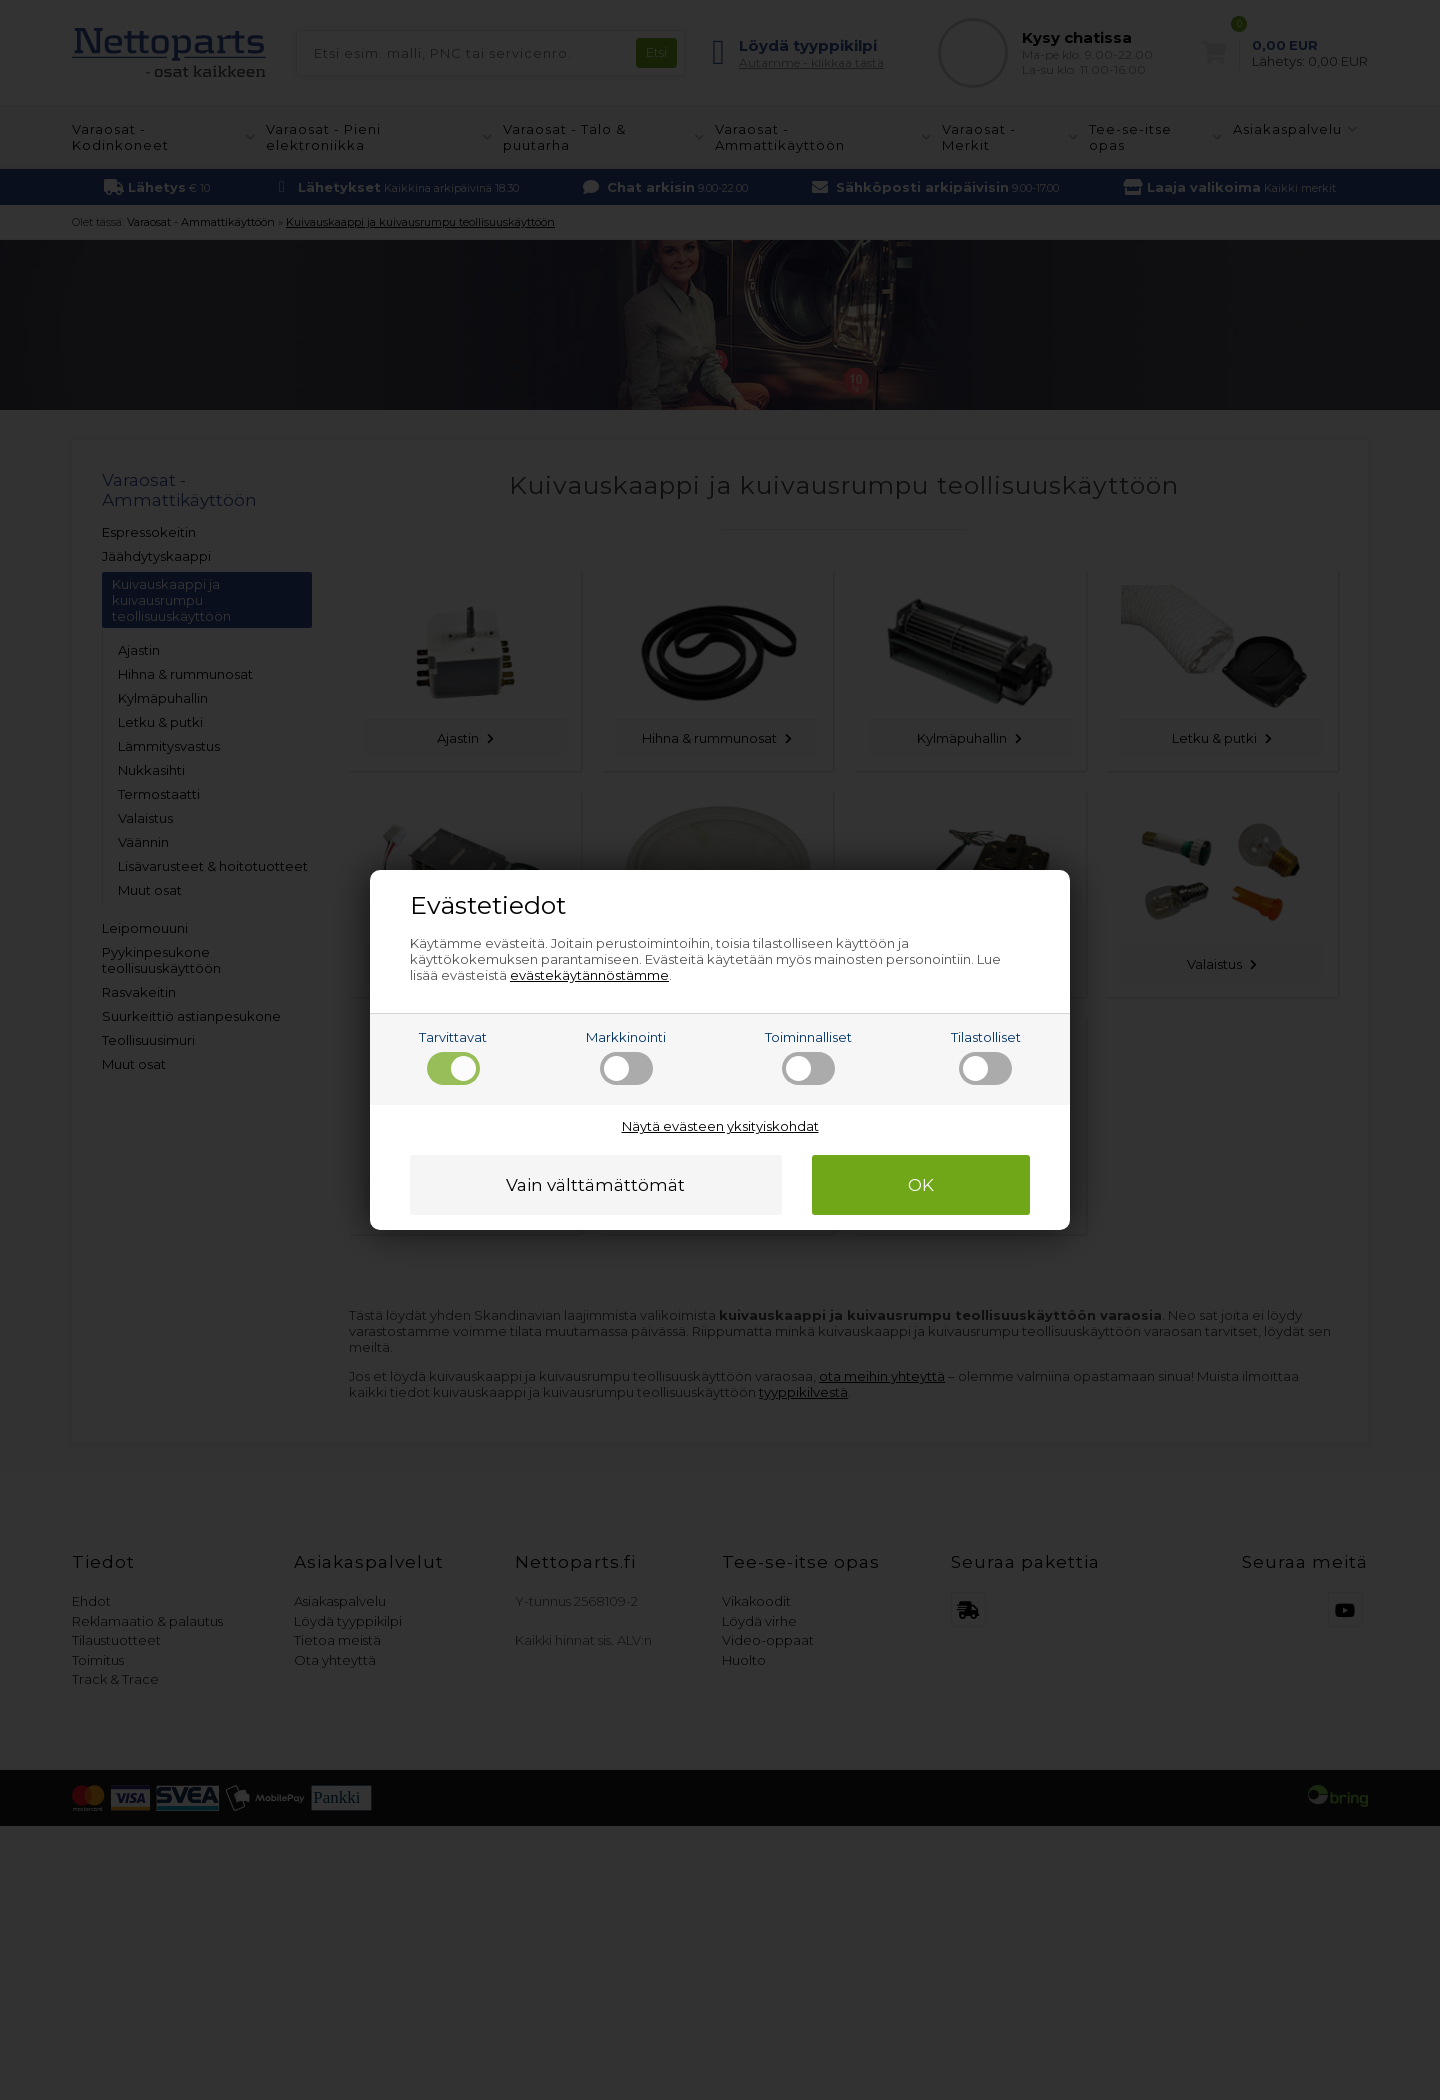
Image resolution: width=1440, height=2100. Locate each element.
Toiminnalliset (808, 1057)
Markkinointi (626, 1057)
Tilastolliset (986, 1057)
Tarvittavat (453, 1057)
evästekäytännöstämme (589, 975)
